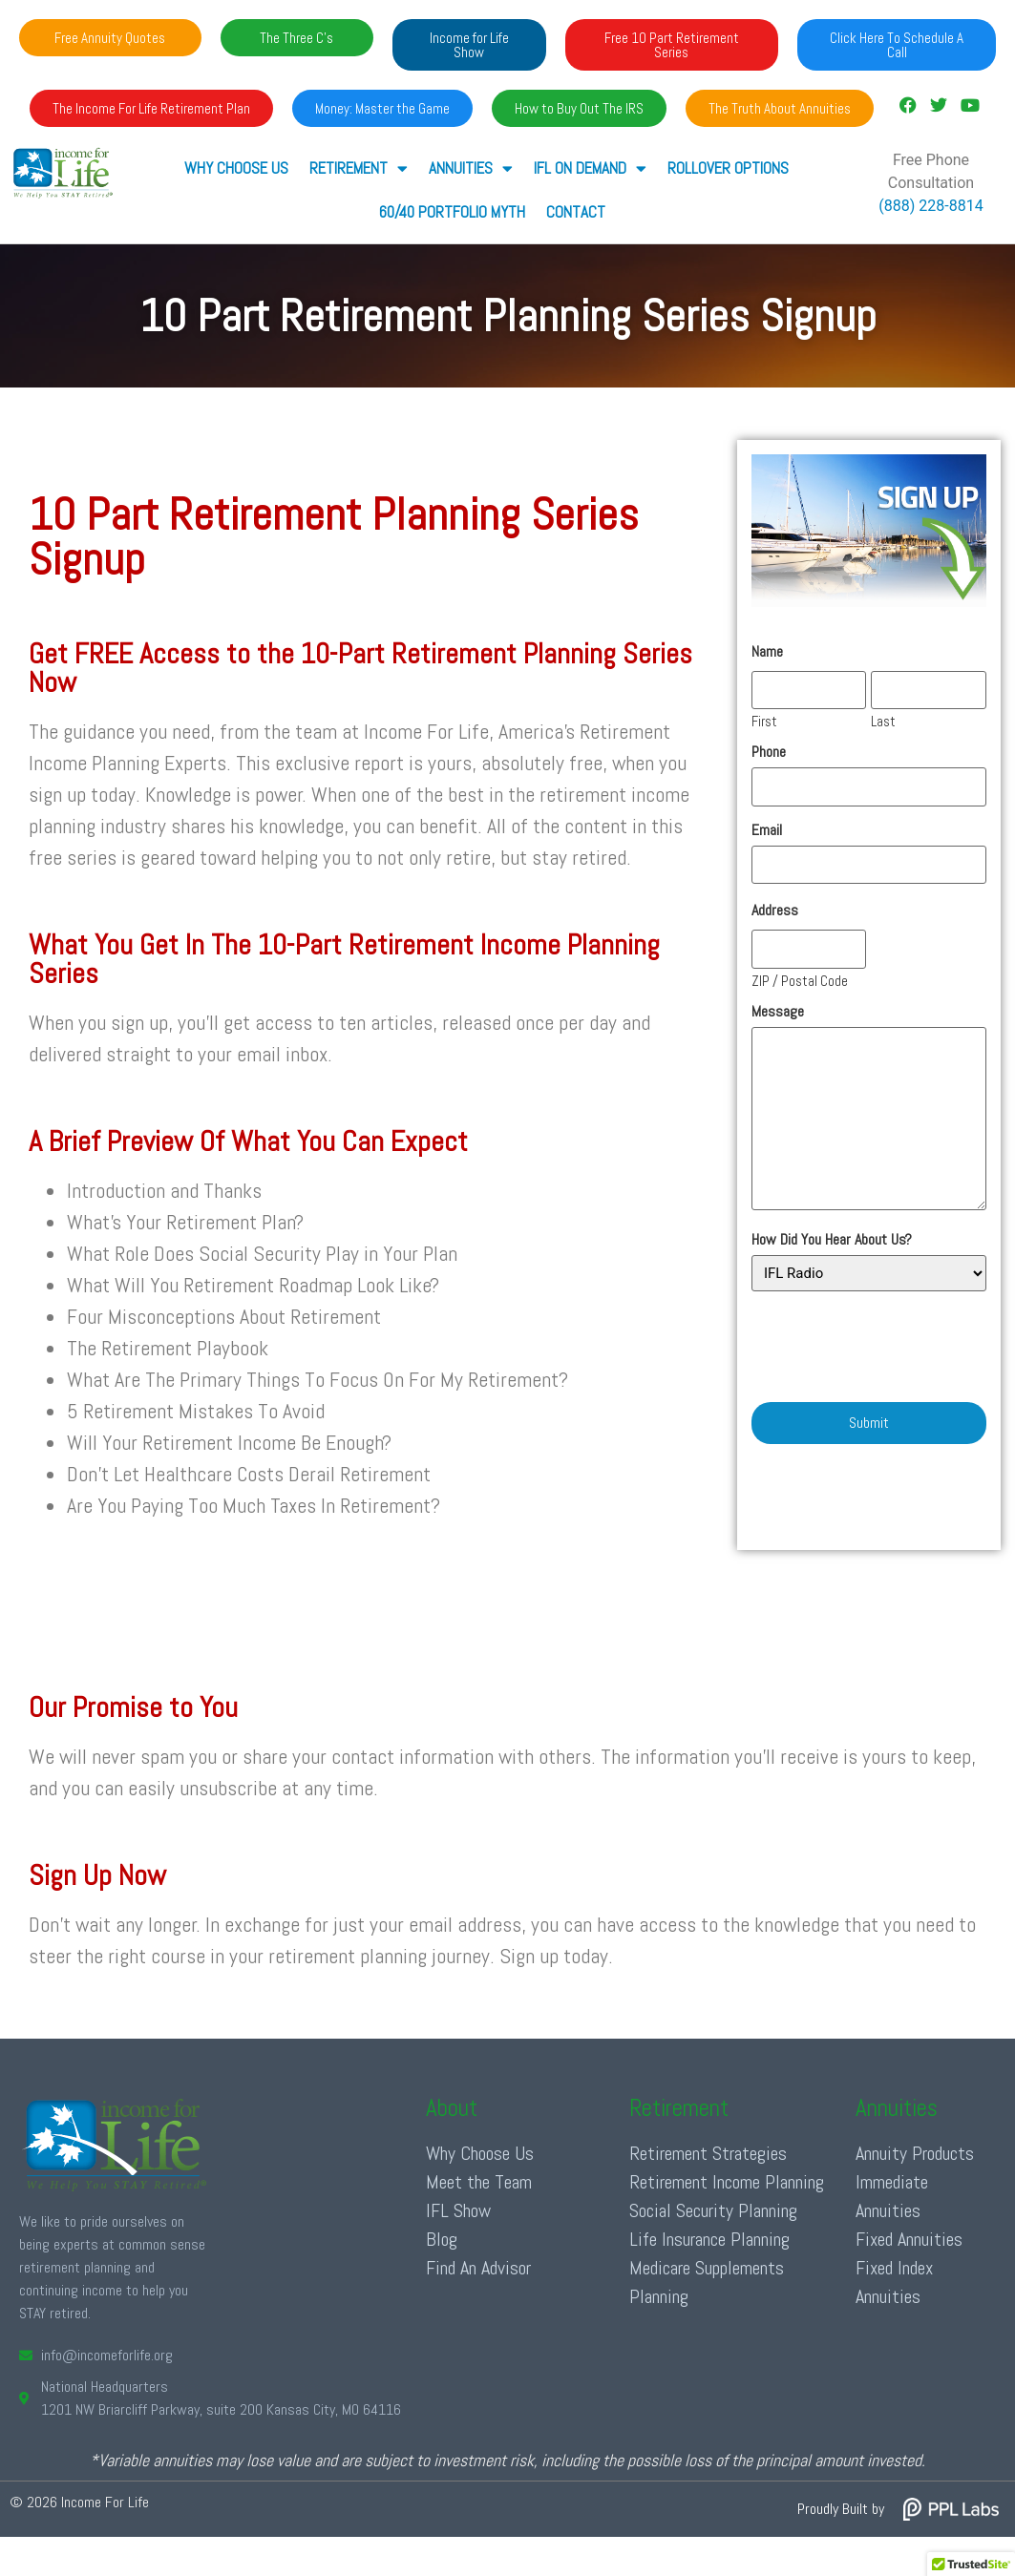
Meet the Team (479, 2181)
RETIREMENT (357, 168)
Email (766, 829)
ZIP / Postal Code (799, 979)
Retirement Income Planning (726, 2181)
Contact (574, 211)
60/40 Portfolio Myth (451, 211)
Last (883, 720)
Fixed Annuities (909, 2239)
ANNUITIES (470, 168)
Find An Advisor (478, 2267)
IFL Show (458, 2210)
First (764, 720)
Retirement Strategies (708, 2153)
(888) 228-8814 (930, 206)
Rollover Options (727, 167)
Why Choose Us (235, 167)
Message (777, 1010)
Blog (441, 2239)
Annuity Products (915, 2153)
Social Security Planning (713, 2210)
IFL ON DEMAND (589, 168)
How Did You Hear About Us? (831, 1239)
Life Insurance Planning (709, 2239)
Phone (768, 752)
